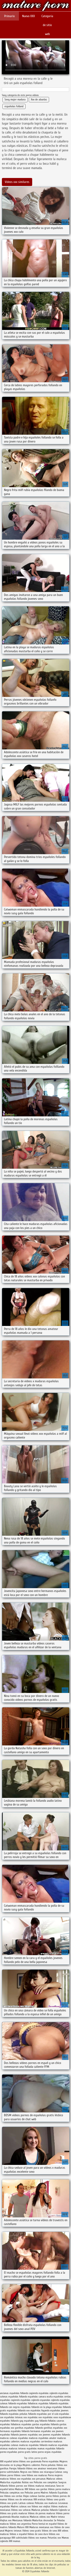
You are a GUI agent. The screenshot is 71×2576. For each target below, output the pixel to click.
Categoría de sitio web (47, 25)
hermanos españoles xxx (42, 2431)
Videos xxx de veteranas (20, 2499)
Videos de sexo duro (38, 2534)
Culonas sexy (61, 2472)
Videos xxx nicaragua (43, 2472)
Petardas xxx (55, 2537)
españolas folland (14, 106)
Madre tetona (58, 2516)
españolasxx (65, 2417)
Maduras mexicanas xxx (41, 2527)
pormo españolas (8, 2452)
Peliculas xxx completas (46, 2482)
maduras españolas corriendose (36, 2441)
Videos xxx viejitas (41, 2506)
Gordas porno (45, 2496)
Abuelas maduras (20, 2516)
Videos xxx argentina (21, 2523)
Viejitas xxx (6, 2520)
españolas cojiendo (29, 2400)
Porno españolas (50, 2461)
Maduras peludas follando (44, 2510)
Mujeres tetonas (13, 2530)
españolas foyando (39, 2410)
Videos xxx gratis (9, 2503)
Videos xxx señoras (21, 2510)
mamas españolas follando (50, 2448)
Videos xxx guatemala (30, 2461)
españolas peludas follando (22, 2414)
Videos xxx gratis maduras (14, 2513)
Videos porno (6, 2475)
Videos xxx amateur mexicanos (41, 2468)
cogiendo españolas (39, 2393)
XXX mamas (14, 2541)
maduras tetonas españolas (23, 2448)
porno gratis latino (27, 2452)
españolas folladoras (27, 2403)
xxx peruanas (39, 2478)
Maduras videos (54, 2478)
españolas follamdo (48, 2403)
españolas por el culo (47, 2414)
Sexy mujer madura (15, 99)
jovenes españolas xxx (31, 2434)
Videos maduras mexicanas (41, 2485)
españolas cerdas (62, 2396)
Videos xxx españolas (20, 2478)
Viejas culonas (30, 2496)
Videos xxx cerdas (13, 2496)
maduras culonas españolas (14, 2438)
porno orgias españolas (50, 2452)
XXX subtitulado (20, 2537)
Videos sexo (20, 2475)
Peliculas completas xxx (12, 2492)
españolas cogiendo (10, 2400)
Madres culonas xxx (21, 2506)
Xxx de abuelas (39, 99)
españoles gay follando (35, 2420)
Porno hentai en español (44, 2523)
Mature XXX (23, 2527)
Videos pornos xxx (18, 2485)
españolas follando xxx (18, 2410)
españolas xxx (35, 2417)
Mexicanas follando (21, 2520)
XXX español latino (9, 2461)
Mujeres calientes (31, 2465)
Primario (9, 16)
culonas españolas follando (13, 2396)
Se (55, 2520)
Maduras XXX (21, 2489)
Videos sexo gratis (55, 2499)
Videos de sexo (49, 2530)
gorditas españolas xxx (55, 2427)
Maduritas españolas (10, 2482)
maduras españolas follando (33, 2445)
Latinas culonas (26, 2503)
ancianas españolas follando (14, 2393)
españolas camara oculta (40, 2396)
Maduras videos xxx (40, 2516)
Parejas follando (17, 2468)
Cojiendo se (64, 2510)
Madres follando (49, 2492)
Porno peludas (48, 2465)
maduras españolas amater (42, 2438)
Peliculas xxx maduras (46, 2503)
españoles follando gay (11, 2420)
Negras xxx (26, 2472)
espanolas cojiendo (49, 2400)
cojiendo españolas (58, 2393)
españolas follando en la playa (36, 2407)
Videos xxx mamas (37, 2537)
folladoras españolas (21, 2424)
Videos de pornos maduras (41, 2513)
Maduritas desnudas (42, 2520)
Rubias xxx (28, 2482)
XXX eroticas (40, 2499)
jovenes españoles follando (56, 2434)
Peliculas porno (33, 2492)
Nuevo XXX (28, 16)
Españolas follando (35, 6)
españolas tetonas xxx (15, 2417)
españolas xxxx (50, 2417)
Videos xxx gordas (38, 2489)
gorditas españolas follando (29, 2427)
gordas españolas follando (45, 2424)
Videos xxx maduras (37, 2475)
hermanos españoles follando (15, 2431)
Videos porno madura (59, 2489)
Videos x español (18, 2534)
